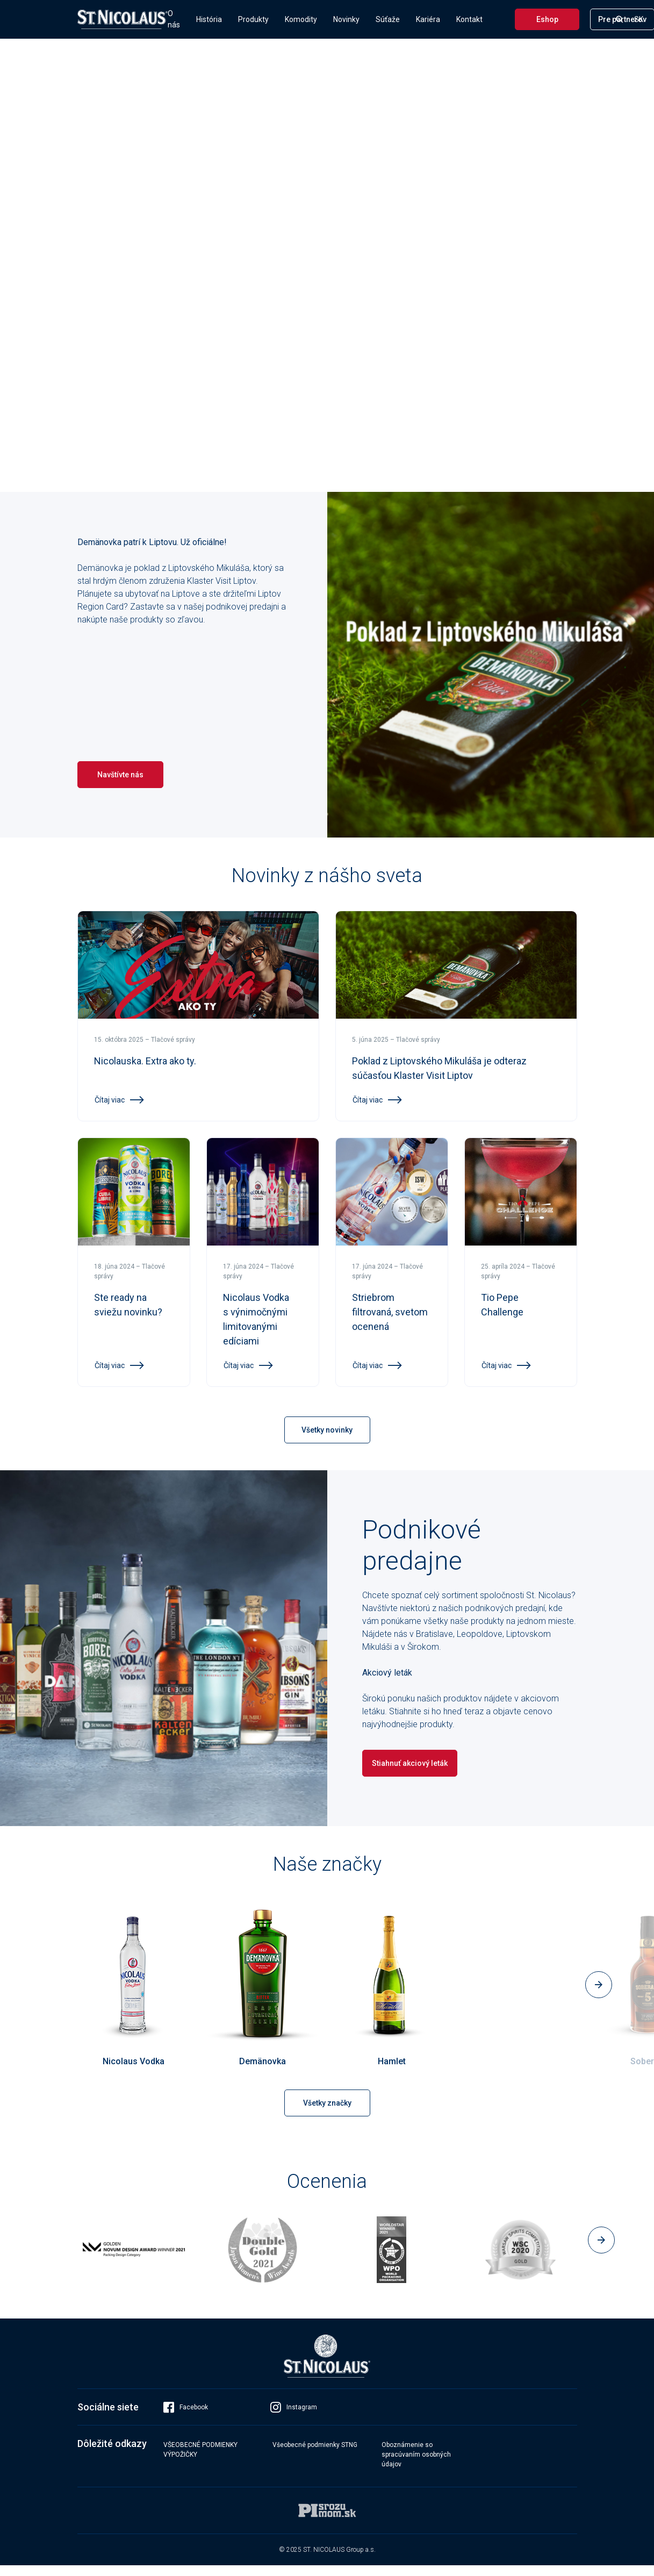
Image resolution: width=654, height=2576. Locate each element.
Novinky (346, 19)
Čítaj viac (119, 1100)
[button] (598, 1984)
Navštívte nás (120, 774)
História (209, 19)
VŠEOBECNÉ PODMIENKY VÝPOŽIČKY (200, 2460)
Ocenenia (327, 2181)
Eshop (547, 19)
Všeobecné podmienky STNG (314, 2455)
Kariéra (428, 19)
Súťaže (388, 19)
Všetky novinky (327, 1430)
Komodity (301, 19)
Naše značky (327, 1864)
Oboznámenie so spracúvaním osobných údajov (416, 2465)
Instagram (293, 2418)
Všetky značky (327, 2103)
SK (638, 19)
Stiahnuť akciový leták (410, 1763)
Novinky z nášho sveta (327, 875)
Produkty (253, 19)
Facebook (185, 2418)
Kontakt (469, 19)
